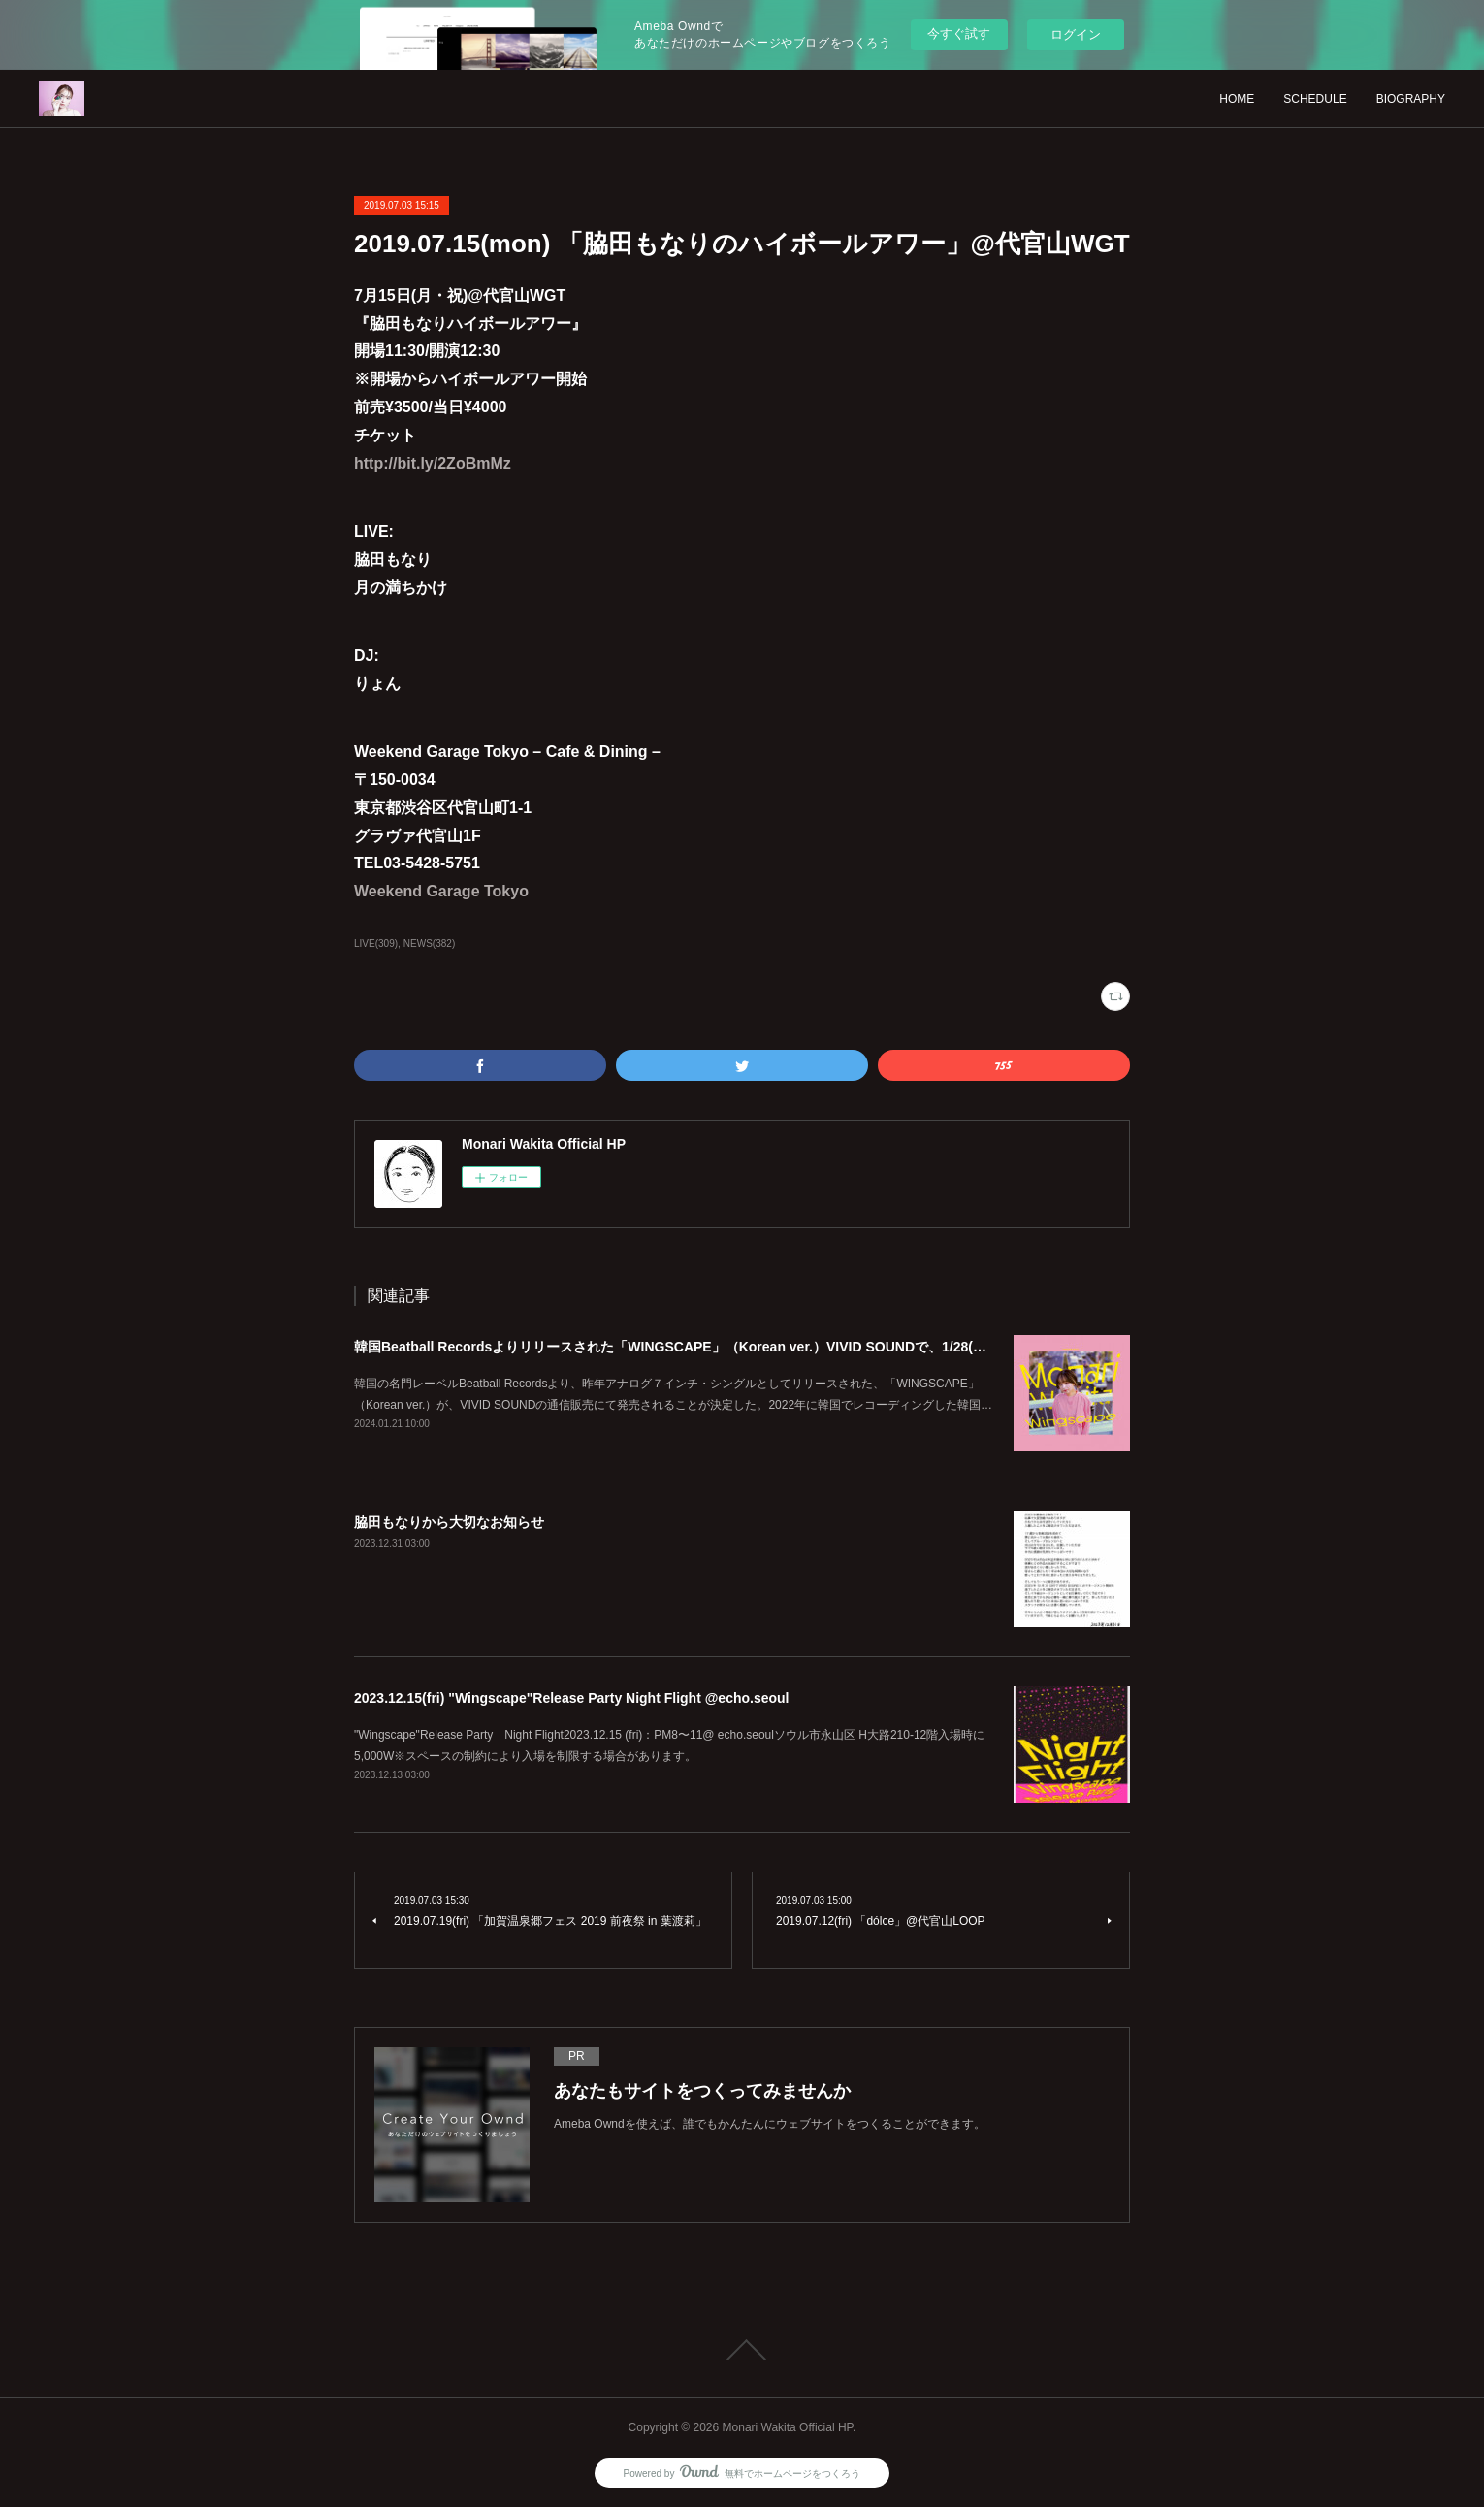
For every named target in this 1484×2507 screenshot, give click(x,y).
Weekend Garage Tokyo (441, 891)
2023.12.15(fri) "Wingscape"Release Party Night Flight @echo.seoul (572, 1698)
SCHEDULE (1314, 99)
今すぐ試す (958, 33)
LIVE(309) (376, 943)
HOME (1236, 99)
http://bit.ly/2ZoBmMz (432, 463)
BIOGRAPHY (1410, 99)
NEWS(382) (429, 943)
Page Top (742, 2349)
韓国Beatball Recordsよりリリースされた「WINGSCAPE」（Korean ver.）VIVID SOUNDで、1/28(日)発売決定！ (706, 1346)
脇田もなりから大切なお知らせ (449, 1522)
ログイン (1075, 34)
